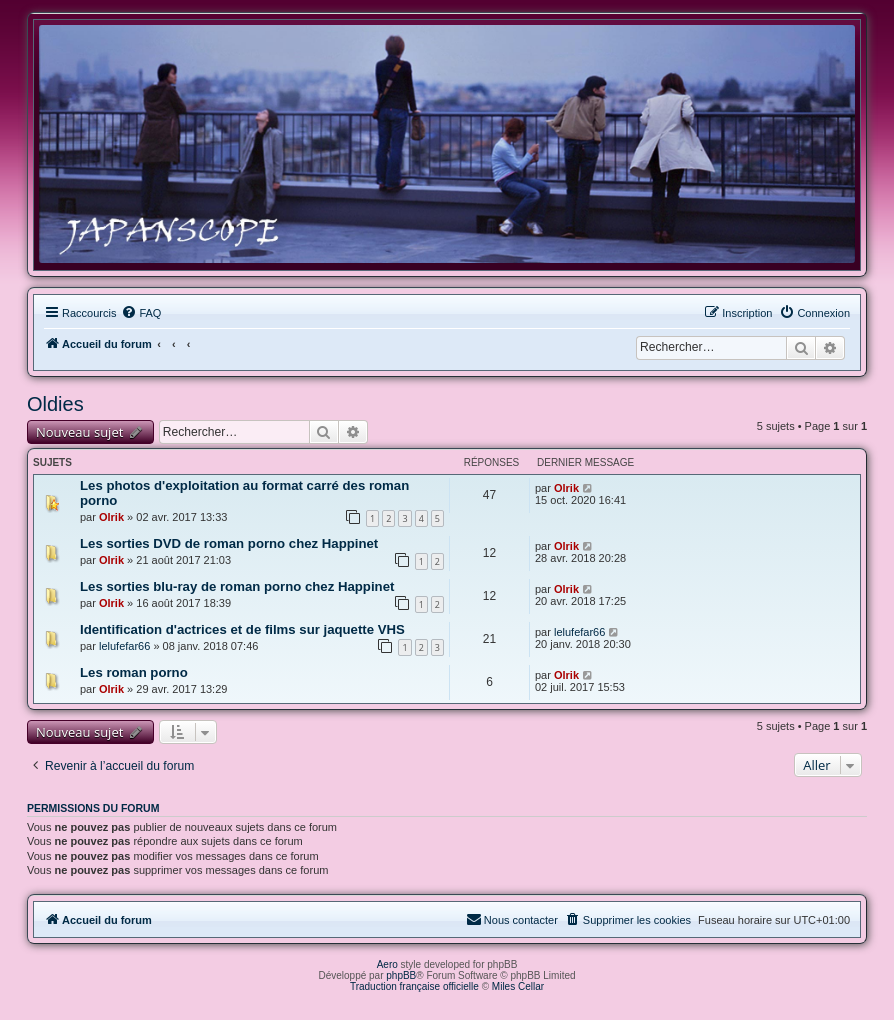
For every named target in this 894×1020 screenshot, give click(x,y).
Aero (387, 964)
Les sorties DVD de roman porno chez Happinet (229, 543)
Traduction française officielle (414, 986)
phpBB (401, 975)
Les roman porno (134, 672)
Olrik (111, 517)
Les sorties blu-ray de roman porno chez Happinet (237, 586)
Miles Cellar (518, 986)
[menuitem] (141, 313)
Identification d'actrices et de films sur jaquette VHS (242, 629)
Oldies (55, 404)
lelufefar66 (124, 646)
